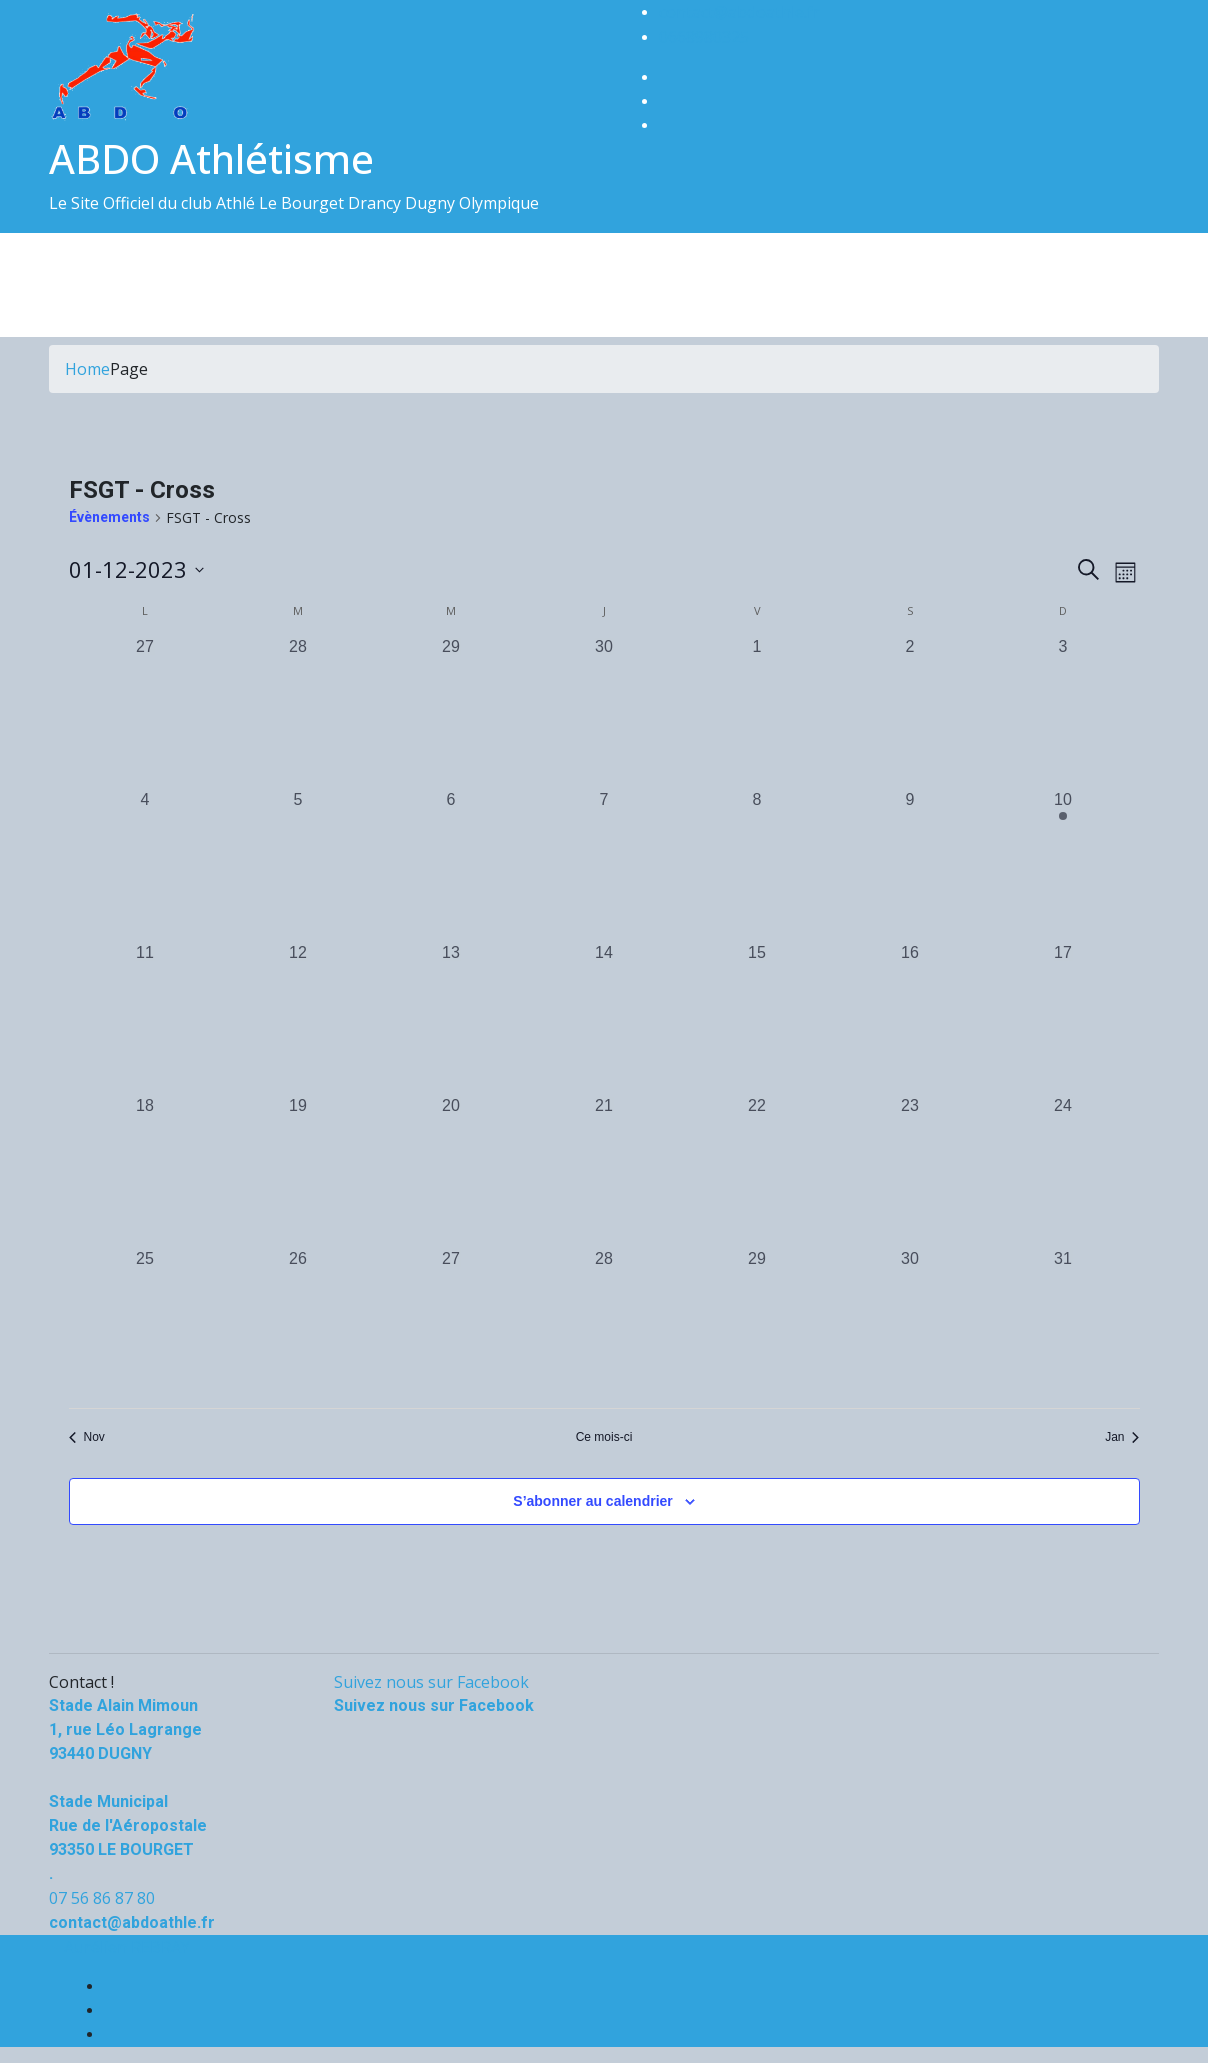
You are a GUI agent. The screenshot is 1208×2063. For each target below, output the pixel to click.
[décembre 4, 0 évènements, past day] (145, 864)
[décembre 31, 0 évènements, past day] (1063, 1323)
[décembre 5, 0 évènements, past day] (298, 864)
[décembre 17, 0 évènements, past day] (1063, 1017)
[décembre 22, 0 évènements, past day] (757, 1170)
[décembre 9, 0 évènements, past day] (910, 864)
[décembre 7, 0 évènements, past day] (604, 864)
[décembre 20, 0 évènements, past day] (451, 1170)
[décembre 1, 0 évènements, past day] (757, 711)
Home (87, 369)
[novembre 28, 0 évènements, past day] (298, 711)
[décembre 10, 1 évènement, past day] (1063, 864)
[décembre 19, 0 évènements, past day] (298, 1170)
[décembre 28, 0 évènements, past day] (604, 1323)
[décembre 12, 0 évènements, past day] (298, 1017)
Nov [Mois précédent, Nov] (87, 1437)
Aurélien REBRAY (127, 1947)
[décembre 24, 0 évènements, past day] (1063, 1170)
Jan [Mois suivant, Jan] (1122, 1437)
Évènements (109, 517)
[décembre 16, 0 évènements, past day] (910, 1017)
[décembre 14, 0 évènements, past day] (604, 1017)
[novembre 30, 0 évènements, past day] (604, 711)
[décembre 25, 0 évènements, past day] (145, 1323)
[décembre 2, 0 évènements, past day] (910, 711)
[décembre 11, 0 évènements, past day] (145, 1017)
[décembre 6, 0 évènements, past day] (451, 864)
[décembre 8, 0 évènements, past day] (757, 864)
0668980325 (704, 37)
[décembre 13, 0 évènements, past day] (451, 1017)
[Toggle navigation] (62, 270)
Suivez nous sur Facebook (431, 1682)
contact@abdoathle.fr (739, 12)
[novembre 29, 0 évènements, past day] (451, 711)
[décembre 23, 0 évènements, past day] (910, 1170)
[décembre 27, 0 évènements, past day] (451, 1323)
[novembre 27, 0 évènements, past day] (145, 711)
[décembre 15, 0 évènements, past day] (757, 1017)
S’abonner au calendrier (593, 1501)
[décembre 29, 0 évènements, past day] (757, 1323)
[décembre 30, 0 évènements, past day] (910, 1323)
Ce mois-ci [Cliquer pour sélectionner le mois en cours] (604, 1437)
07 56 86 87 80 (102, 1898)
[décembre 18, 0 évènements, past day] (145, 1170)
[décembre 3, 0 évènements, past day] (1063, 711)
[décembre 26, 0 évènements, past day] (298, 1323)
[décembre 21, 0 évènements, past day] (604, 1170)
